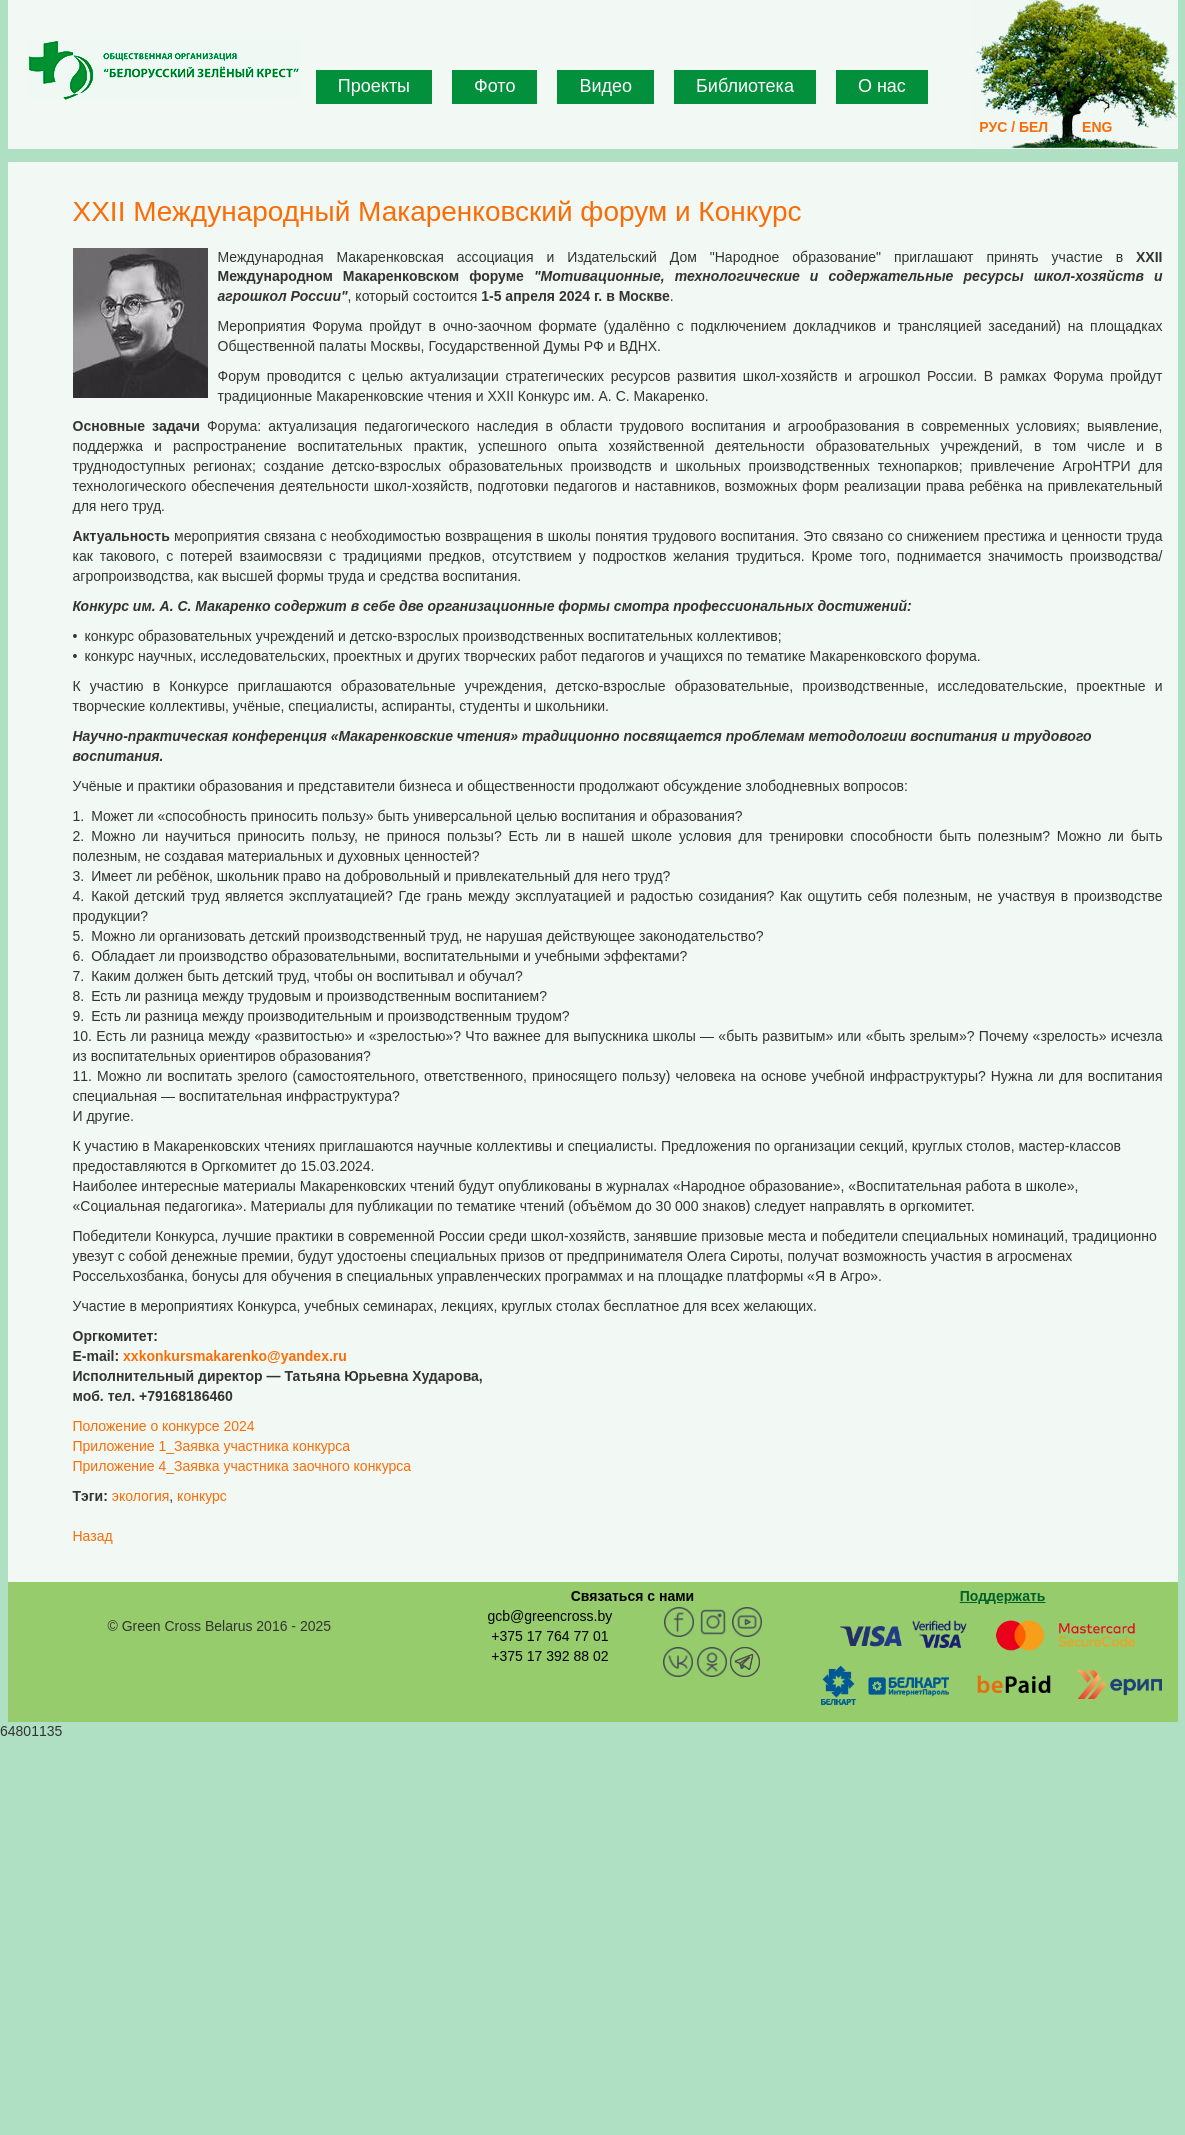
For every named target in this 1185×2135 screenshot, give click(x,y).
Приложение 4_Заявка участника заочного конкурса (242, 1466)
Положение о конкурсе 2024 (164, 1426)
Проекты (374, 86)
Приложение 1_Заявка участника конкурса (212, 1446)
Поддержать (1003, 1596)
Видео (605, 86)
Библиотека (745, 86)
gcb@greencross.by (549, 1616)
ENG (1097, 127)
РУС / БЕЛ (1013, 127)
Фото (494, 86)
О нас (882, 86)
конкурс (202, 1496)
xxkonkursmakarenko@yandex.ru (235, 1356)
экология (141, 1496)
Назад (93, 1536)
